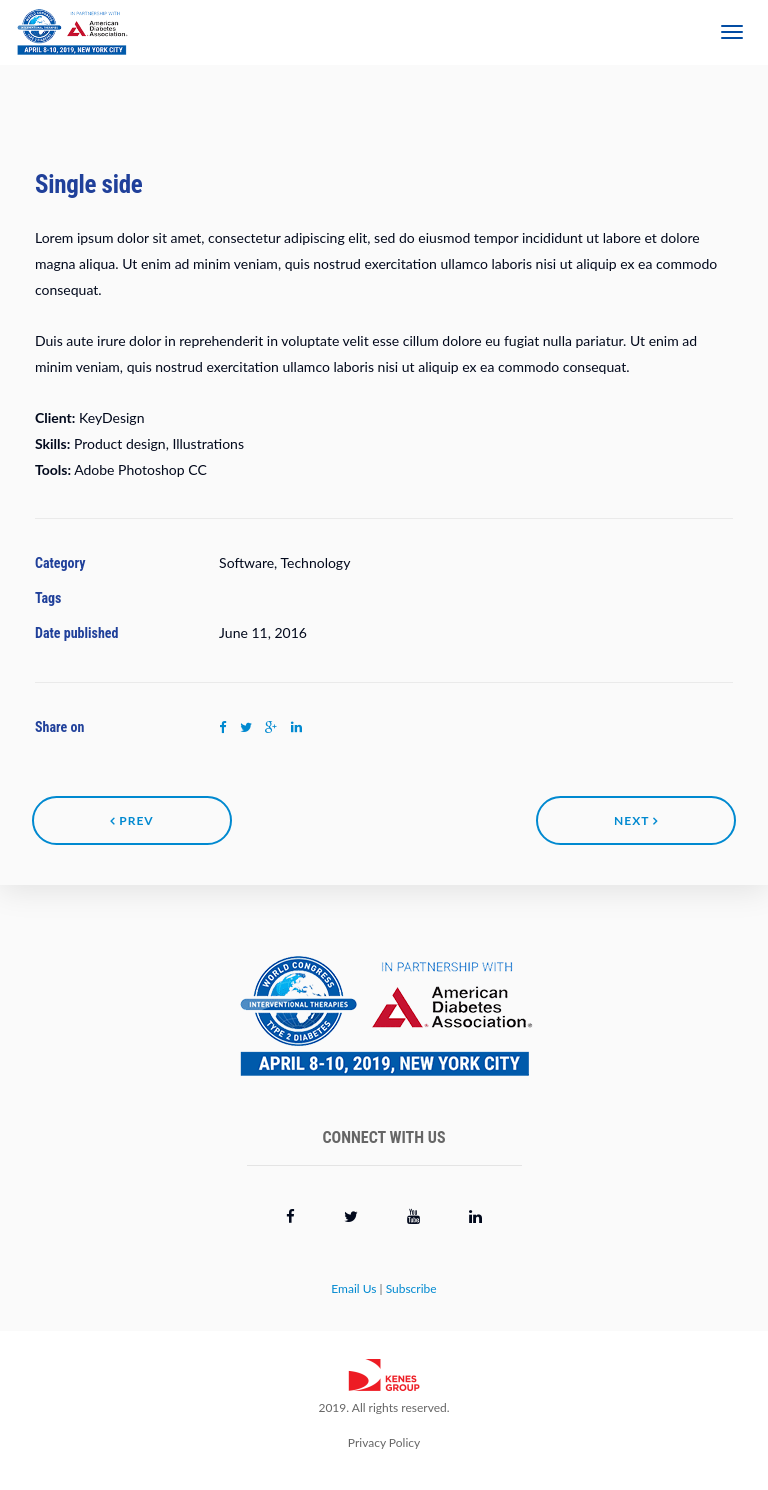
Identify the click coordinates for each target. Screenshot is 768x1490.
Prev (131, 820)
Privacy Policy (384, 1442)
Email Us (353, 1288)
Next (636, 820)
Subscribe (411, 1288)
